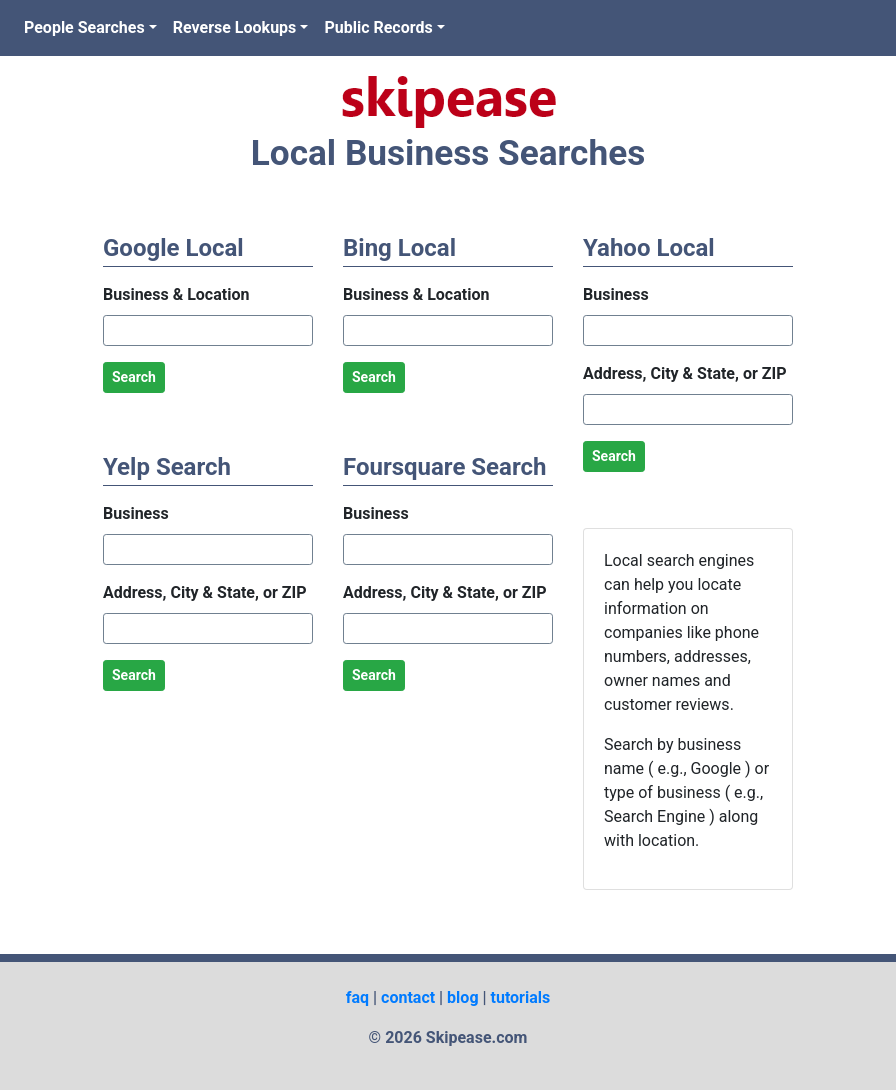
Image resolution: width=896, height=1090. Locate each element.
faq (357, 997)
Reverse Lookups (235, 27)
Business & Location (176, 294)
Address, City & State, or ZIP (204, 592)
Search (134, 377)
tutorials (521, 997)
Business (136, 513)
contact (408, 997)
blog (462, 997)
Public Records (378, 27)
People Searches (84, 27)
